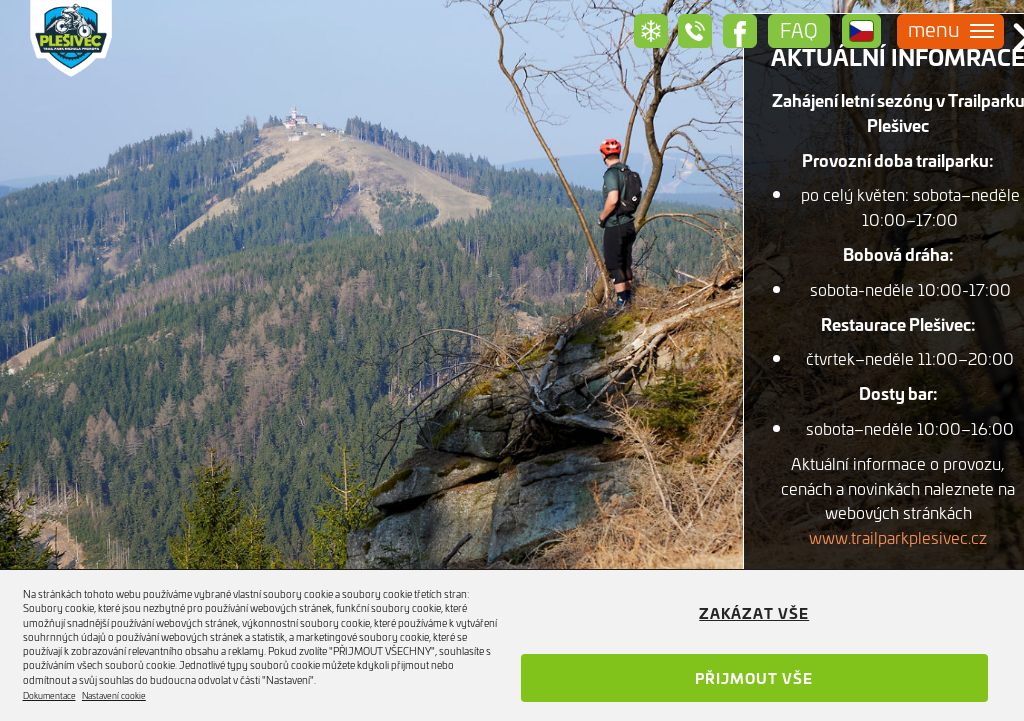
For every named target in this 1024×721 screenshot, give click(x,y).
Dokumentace (49, 695)
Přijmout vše (754, 677)
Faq (799, 29)
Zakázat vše (754, 612)
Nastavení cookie (114, 695)
